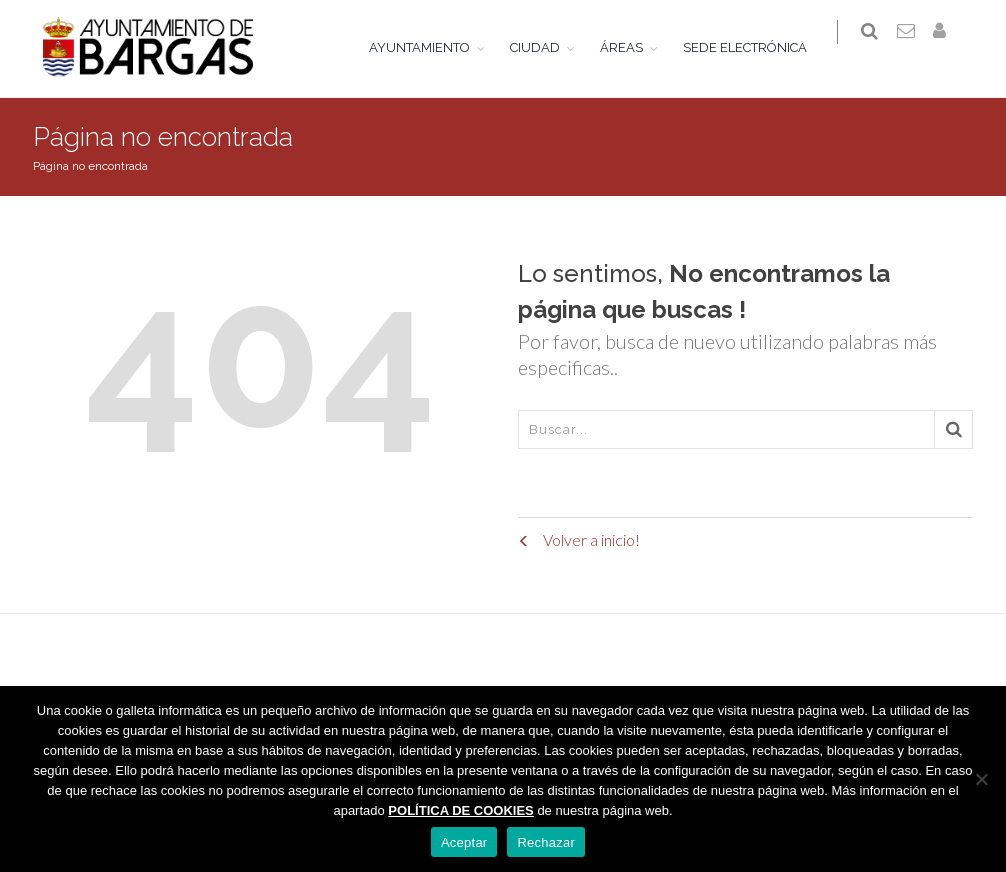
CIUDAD (547, 47)
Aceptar (464, 842)
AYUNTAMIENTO (431, 47)
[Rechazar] (981, 779)
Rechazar (546, 842)
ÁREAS (633, 47)
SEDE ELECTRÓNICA (757, 47)
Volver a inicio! (579, 539)
